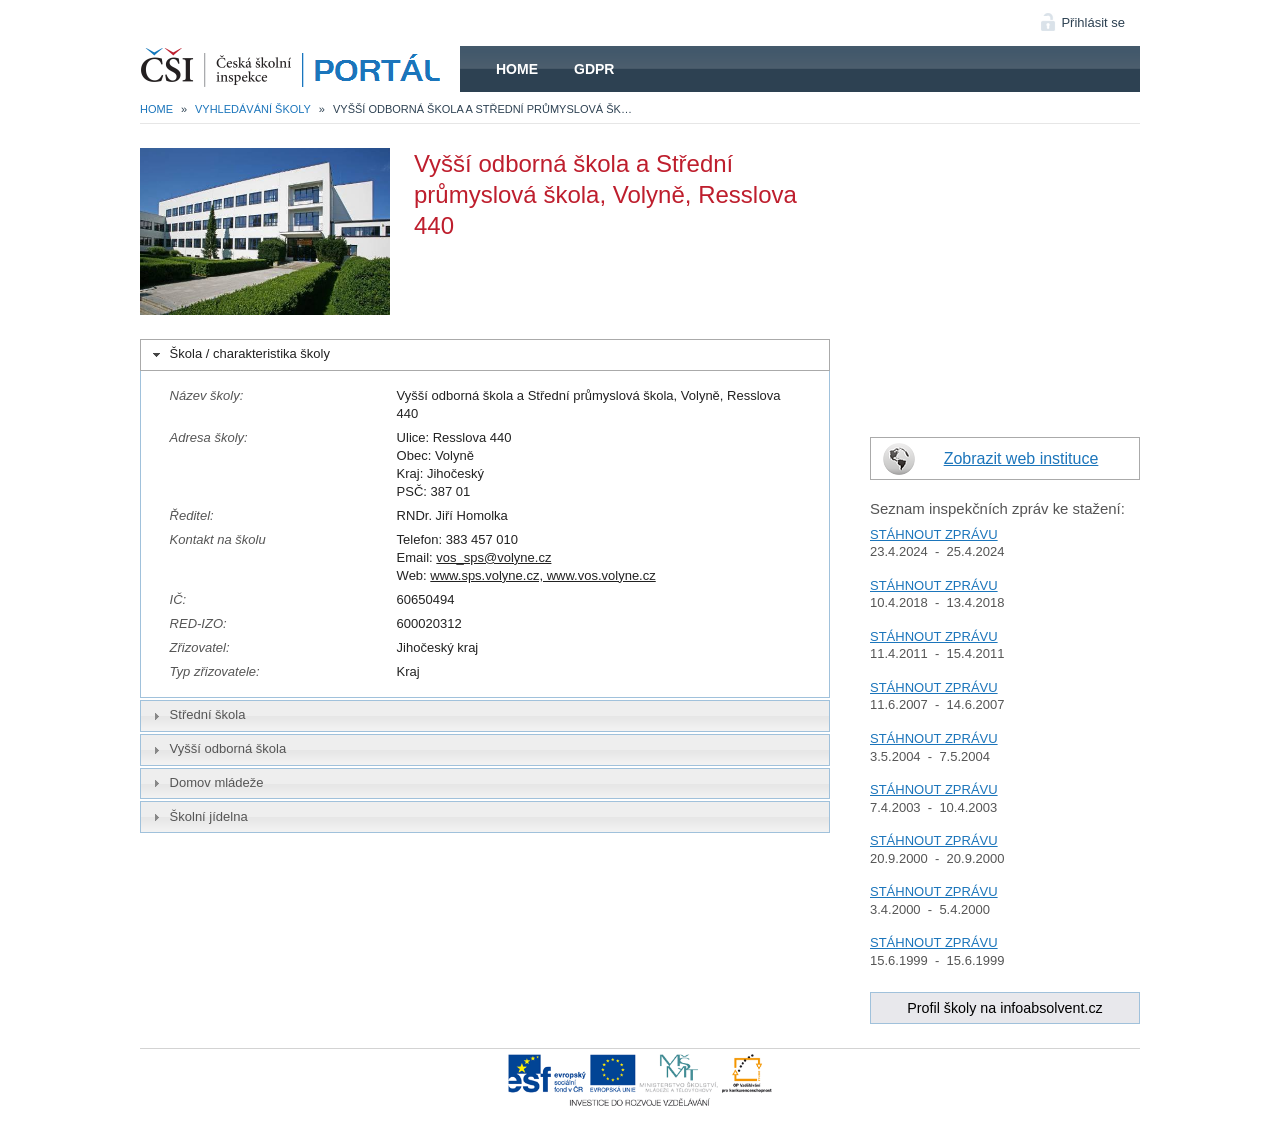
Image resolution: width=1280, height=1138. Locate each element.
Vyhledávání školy (253, 109)
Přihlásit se (1093, 22)
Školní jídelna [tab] (198, 817)
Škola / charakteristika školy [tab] (239, 354)
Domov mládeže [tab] (206, 783)
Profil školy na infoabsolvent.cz (1005, 1008)
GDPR (594, 69)
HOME (300, 69)
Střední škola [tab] (197, 715)
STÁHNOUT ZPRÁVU (934, 534)
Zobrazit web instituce (1021, 458)
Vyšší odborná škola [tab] (217, 749)
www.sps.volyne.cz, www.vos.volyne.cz (542, 575)
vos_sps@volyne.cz (493, 557)
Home (517, 69)
